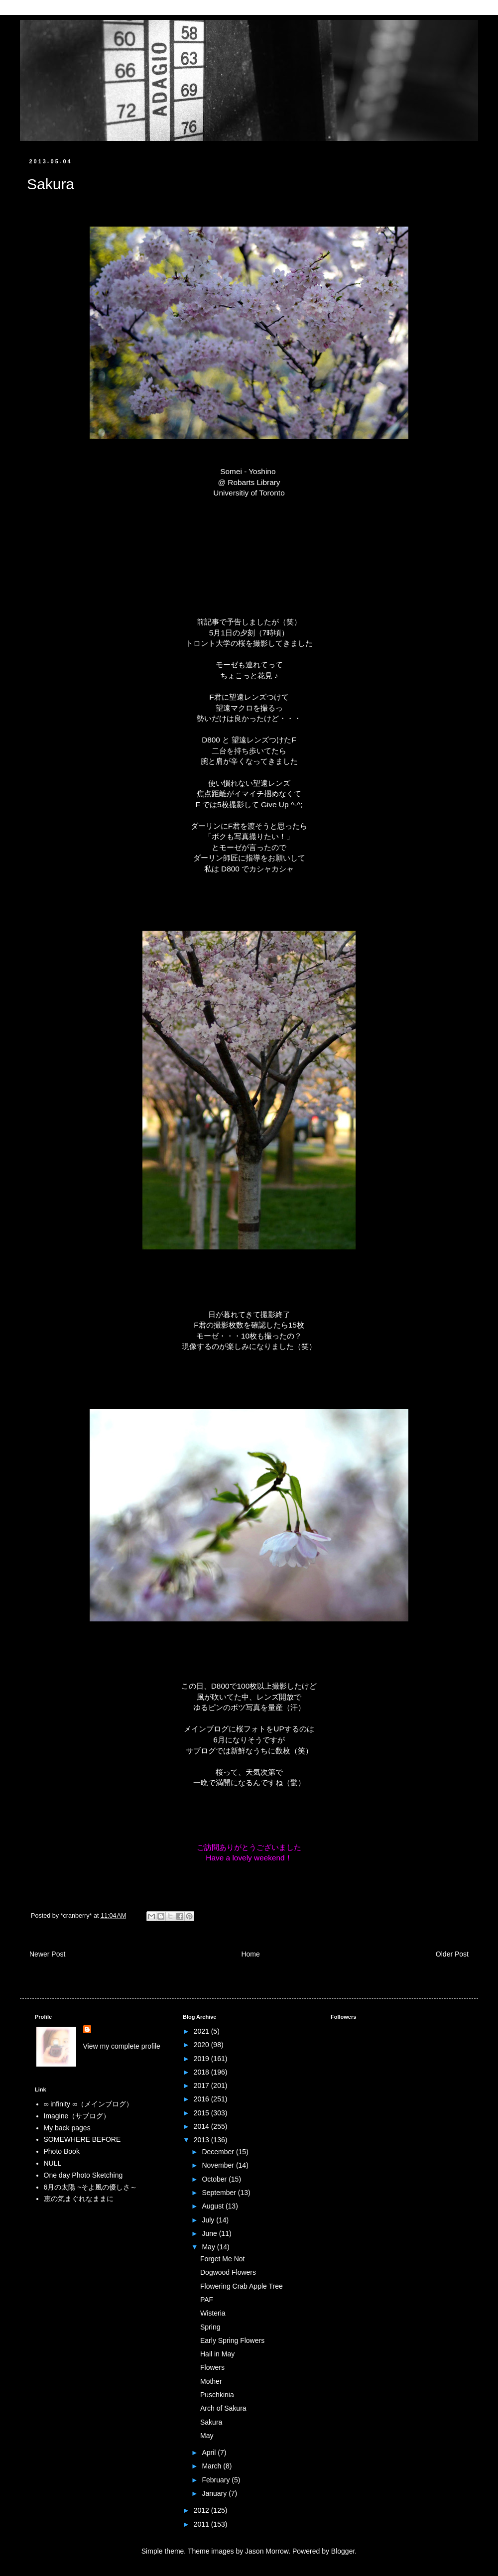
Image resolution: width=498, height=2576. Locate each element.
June (210, 2233)
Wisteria (213, 2313)
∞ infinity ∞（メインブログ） (88, 2104)
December (219, 2152)
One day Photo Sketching (83, 2175)
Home (250, 1954)
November (219, 2165)
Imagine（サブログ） (77, 2116)
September (220, 2193)
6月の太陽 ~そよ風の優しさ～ (90, 2187)
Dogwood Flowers (228, 2272)
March (212, 2466)
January (215, 2493)
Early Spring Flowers (232, 2340)
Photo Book (62, 2151)
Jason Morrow (266, 2551)
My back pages (67, 2128)
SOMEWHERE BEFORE (82, 2139)
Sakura (211, 2422)
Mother (211, 2381)
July (209, 2220)
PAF (206, 2300)
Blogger (343, 2551)
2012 (202, 2510)
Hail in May (217, 2354)
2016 (202, 2099)
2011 (202, 2524)
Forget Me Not (222, 2259)
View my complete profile (121, 2046)
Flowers (212, 2367)
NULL (53, 2163)
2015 (202, 2113)
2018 (202, 2072)
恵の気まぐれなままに (79, 2199)
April (210, 2452)
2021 (202, 2031)
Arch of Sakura (223, 2408)
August (213, 2206)
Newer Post (47, 1954)
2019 (202, 2059)
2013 (202, 2140)
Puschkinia (217, 2395)
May (209, 2247)
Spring (210, 2327)
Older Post (452, 1954)
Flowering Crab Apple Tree (241, 2286)
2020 (202, 2045)
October (215, 2179)
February (217, 2480)
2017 (202, 2085)
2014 (202, 2126)
